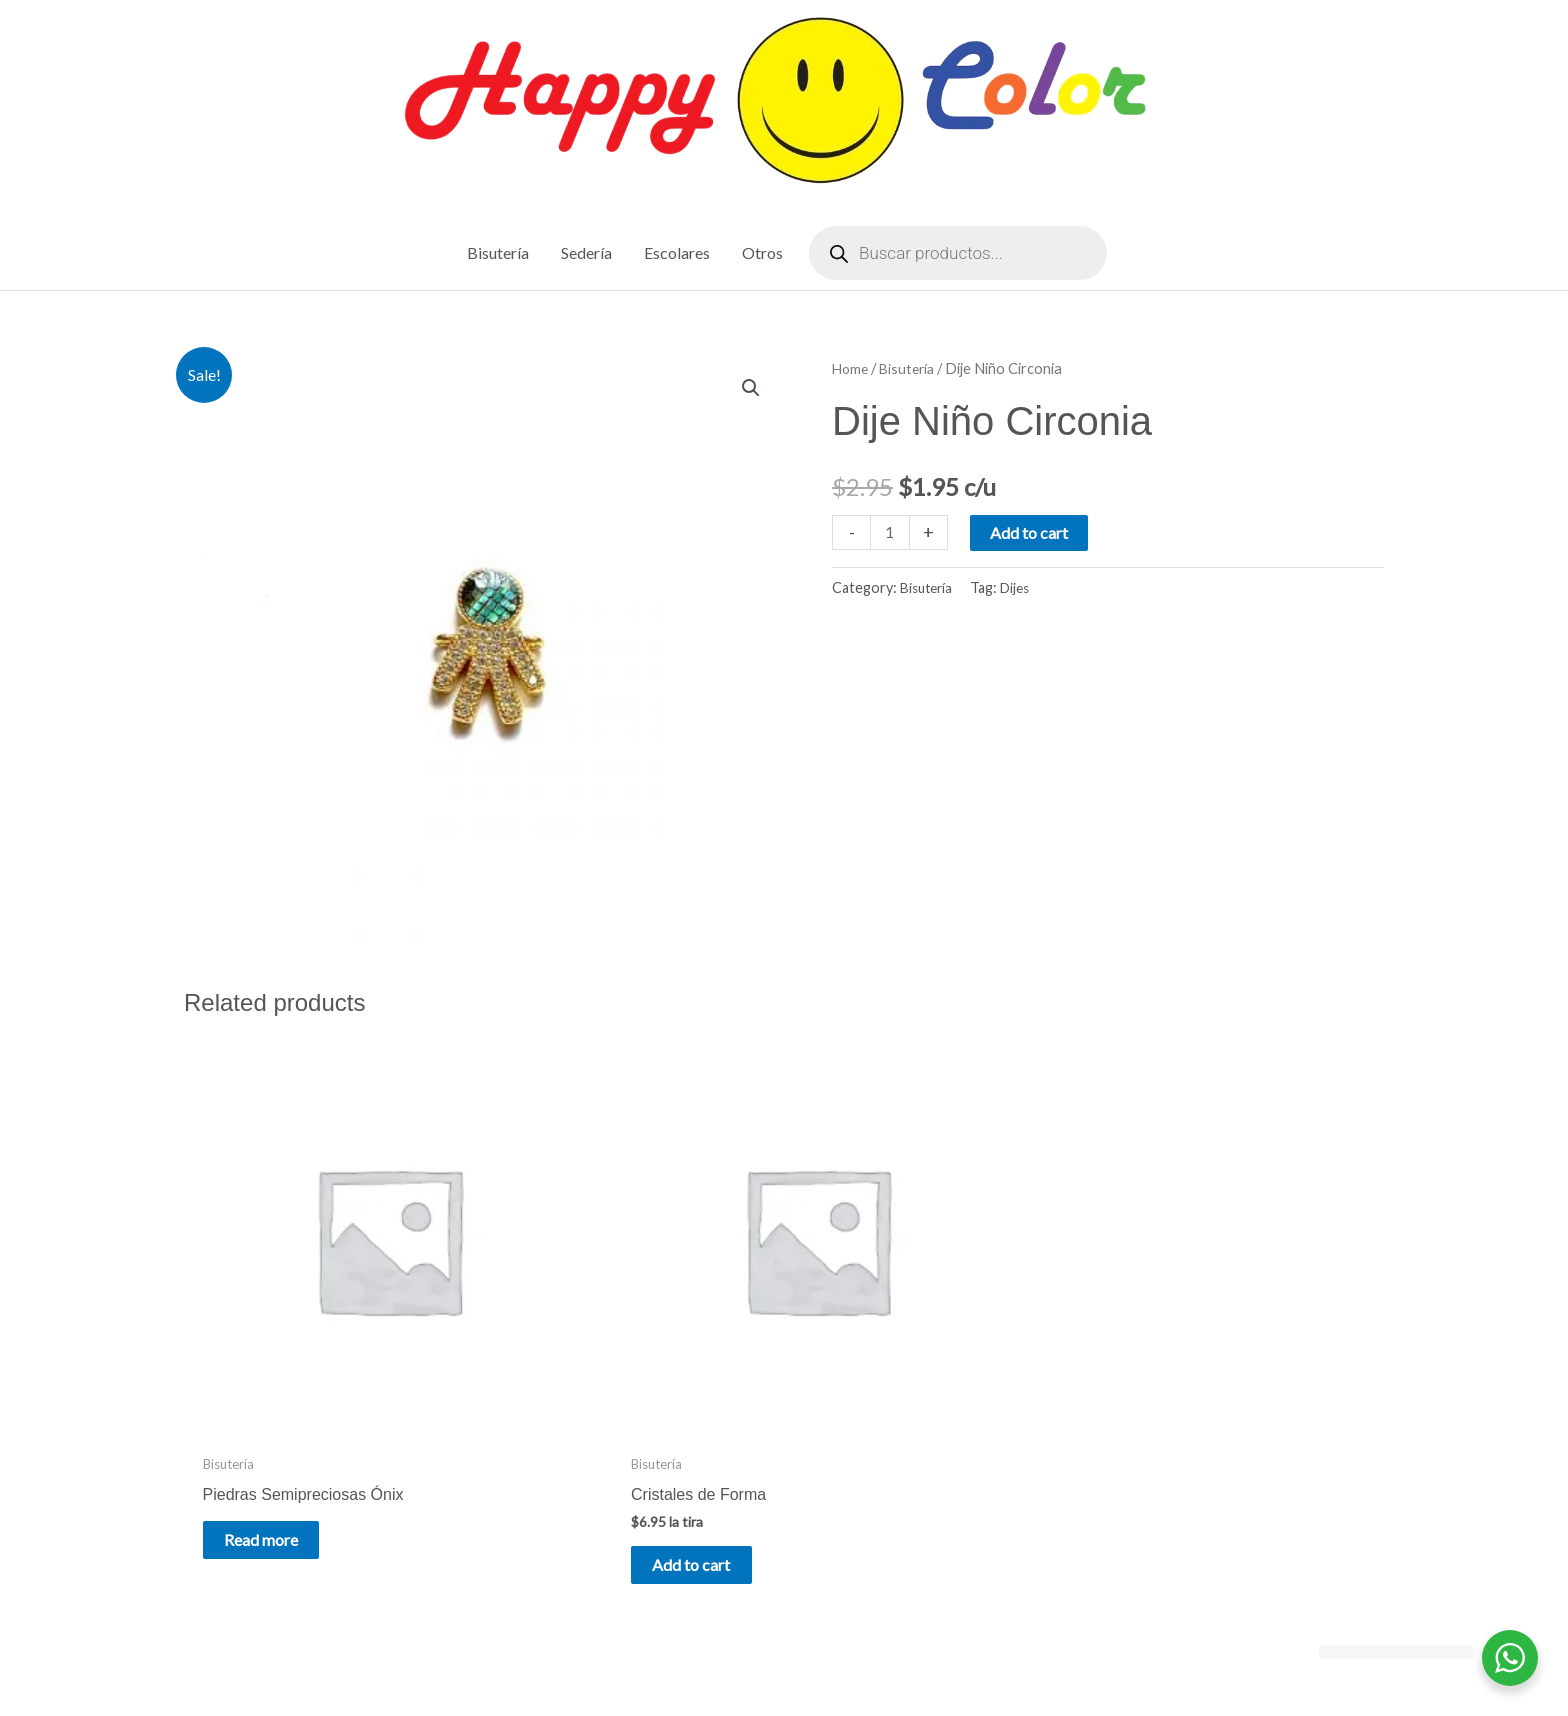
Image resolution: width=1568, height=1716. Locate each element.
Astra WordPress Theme (971, 1658)
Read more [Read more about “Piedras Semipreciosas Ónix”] (280, 1421)
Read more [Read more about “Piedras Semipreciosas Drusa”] (1195, 1421)
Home (851, 370)
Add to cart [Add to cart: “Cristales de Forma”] (587, 1447)
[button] (750, 391)
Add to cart (1031, 533)
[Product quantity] (891, 533)
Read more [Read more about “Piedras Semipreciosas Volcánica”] (890, 1421)
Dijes (1021, 589)
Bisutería (911, 370)
